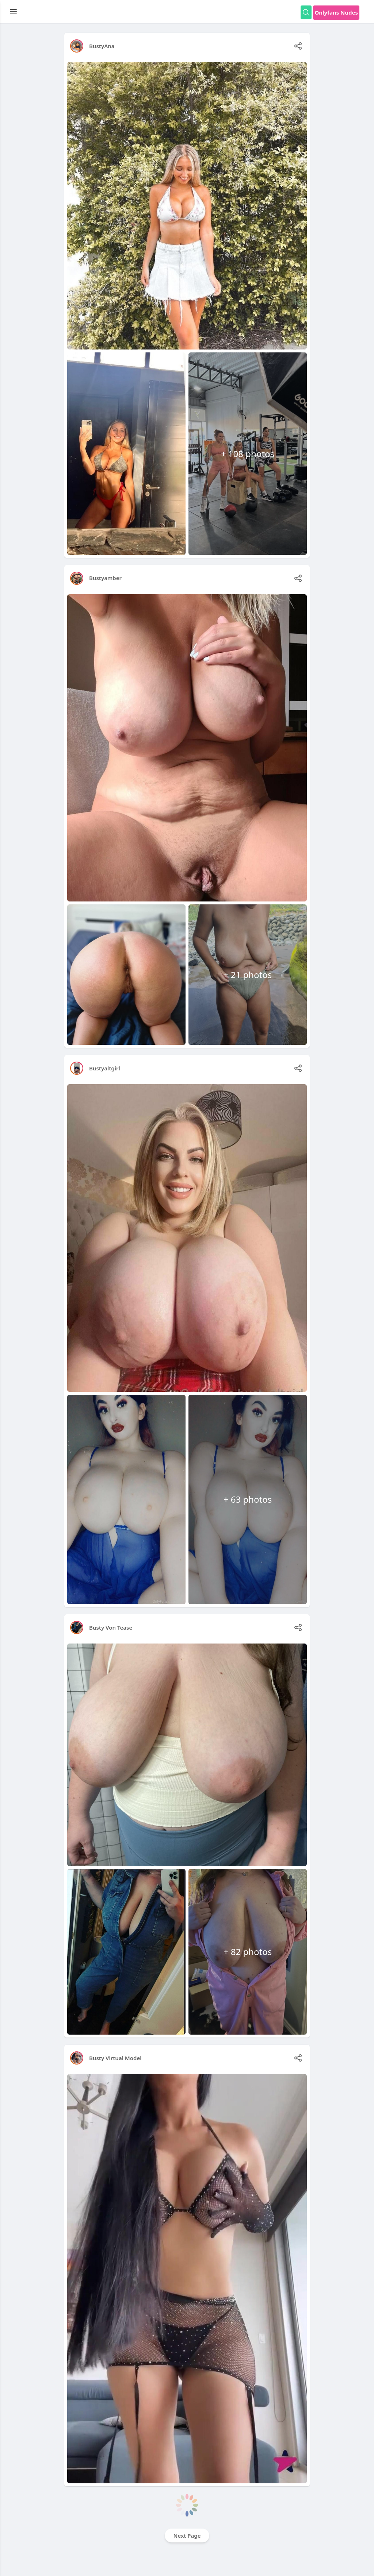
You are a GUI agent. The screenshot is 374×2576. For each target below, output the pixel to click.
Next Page (187, 2535)
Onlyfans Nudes (336, 12)
